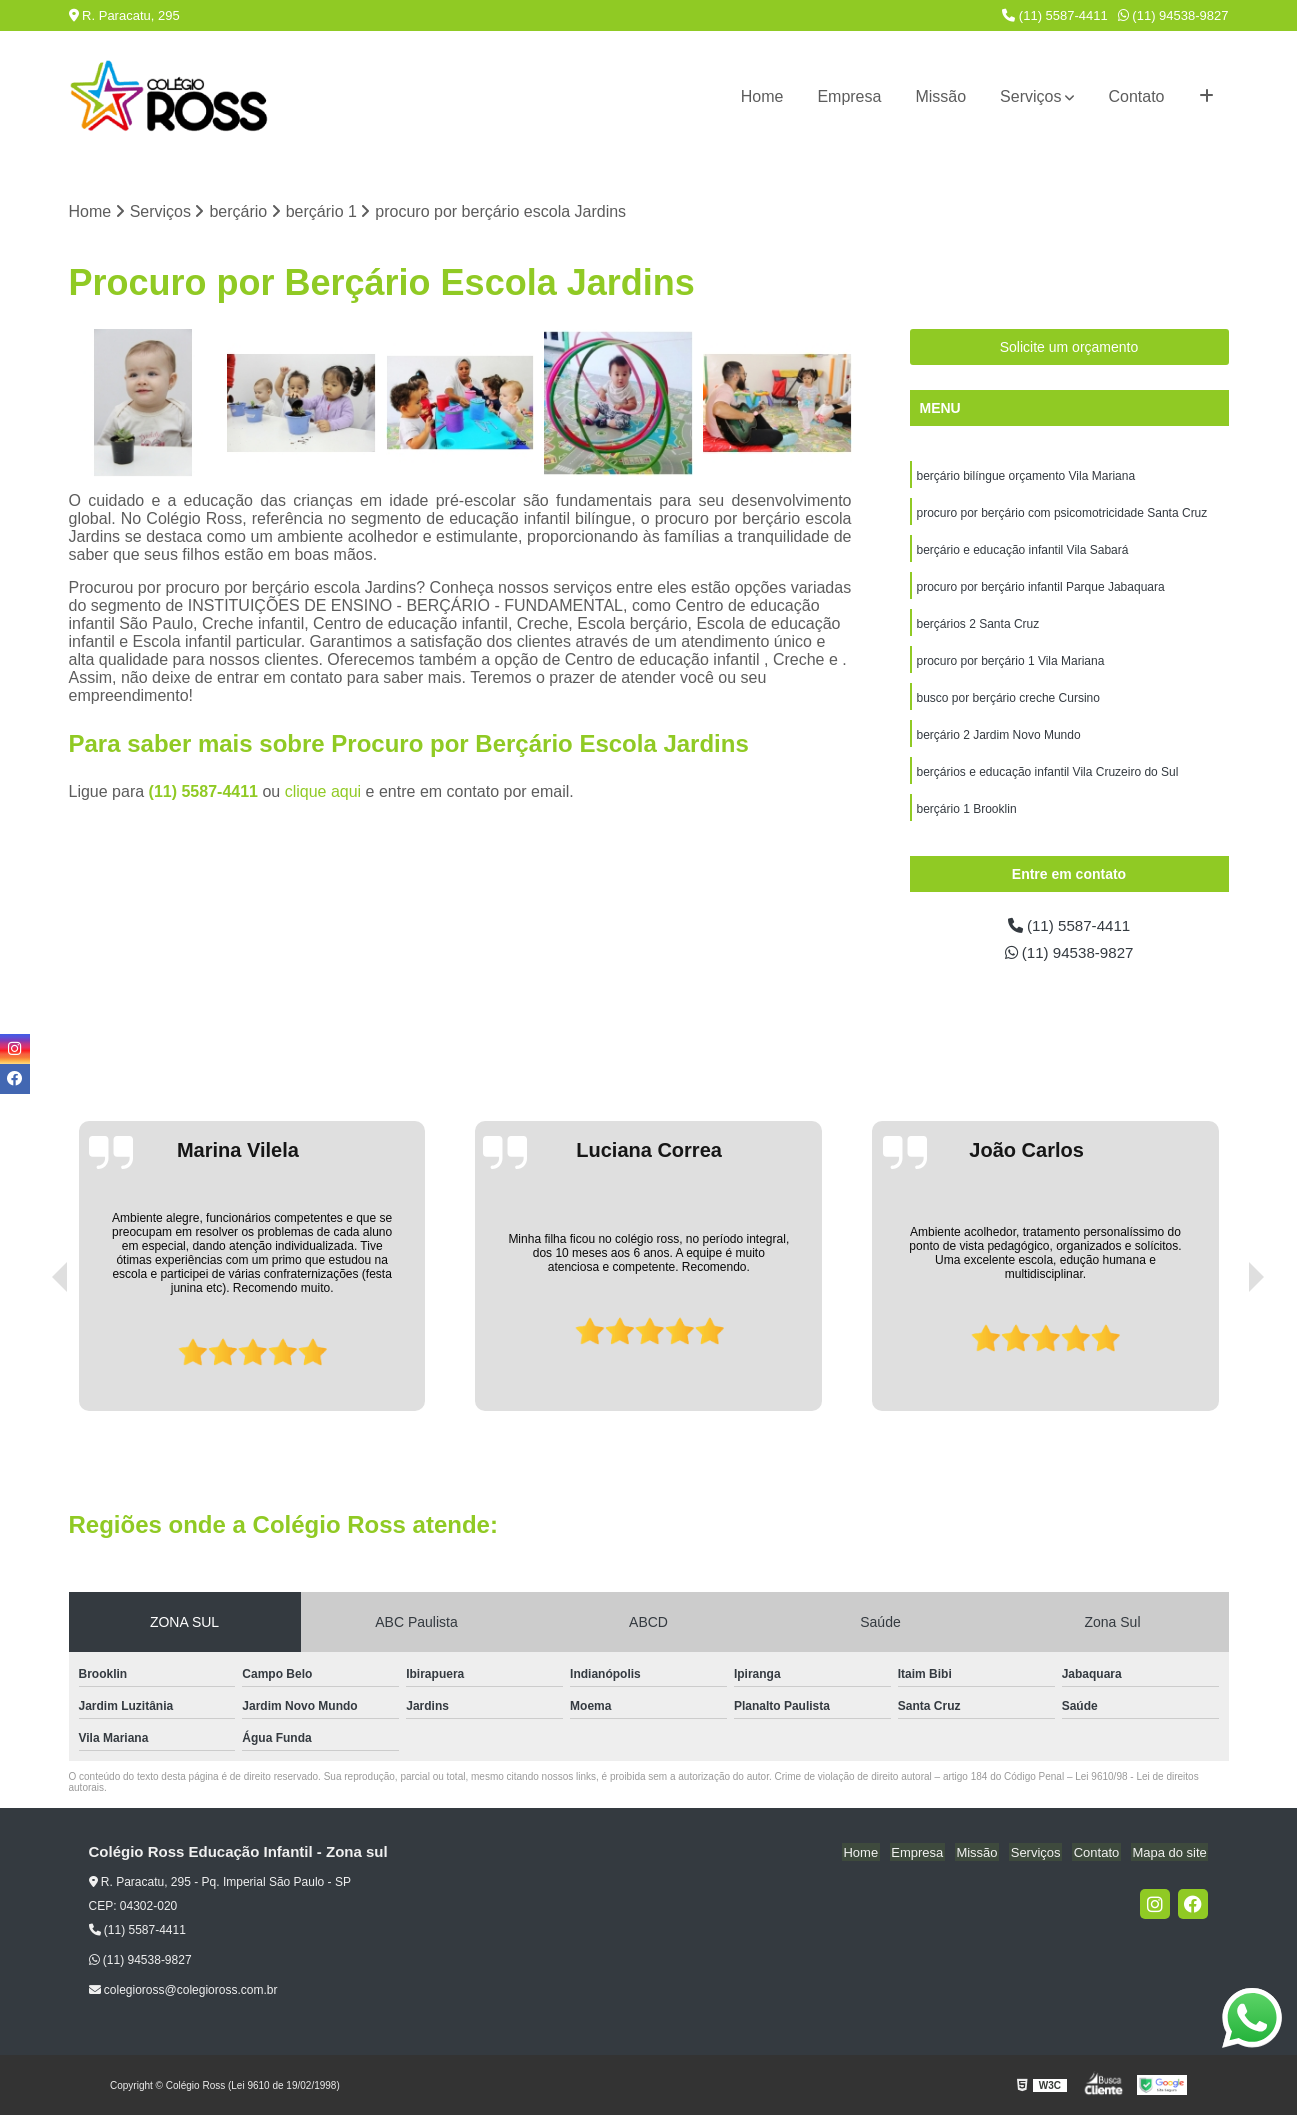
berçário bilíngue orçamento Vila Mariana (1026, 477)
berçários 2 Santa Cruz (978, 629)
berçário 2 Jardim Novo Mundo (999, 743)
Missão (940, 96)
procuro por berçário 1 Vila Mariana (1011, 667)
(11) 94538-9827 (1173, 15)
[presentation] (32, 1367)
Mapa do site (1171, 1865)
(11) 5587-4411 (1055, 15)
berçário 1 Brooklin (967, 819)
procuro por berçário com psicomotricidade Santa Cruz (1062, 515)
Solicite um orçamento (1069, 348)
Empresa (849, 96)
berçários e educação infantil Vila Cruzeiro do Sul (1048, 781)
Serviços (1030, 96)
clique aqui (323, 792)
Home (762, 96)
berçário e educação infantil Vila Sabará (1023, 553)
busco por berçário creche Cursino (1008, 705)
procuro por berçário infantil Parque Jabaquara (1041, 591)
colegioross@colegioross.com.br (183, 2003)
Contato (1136, 96)
